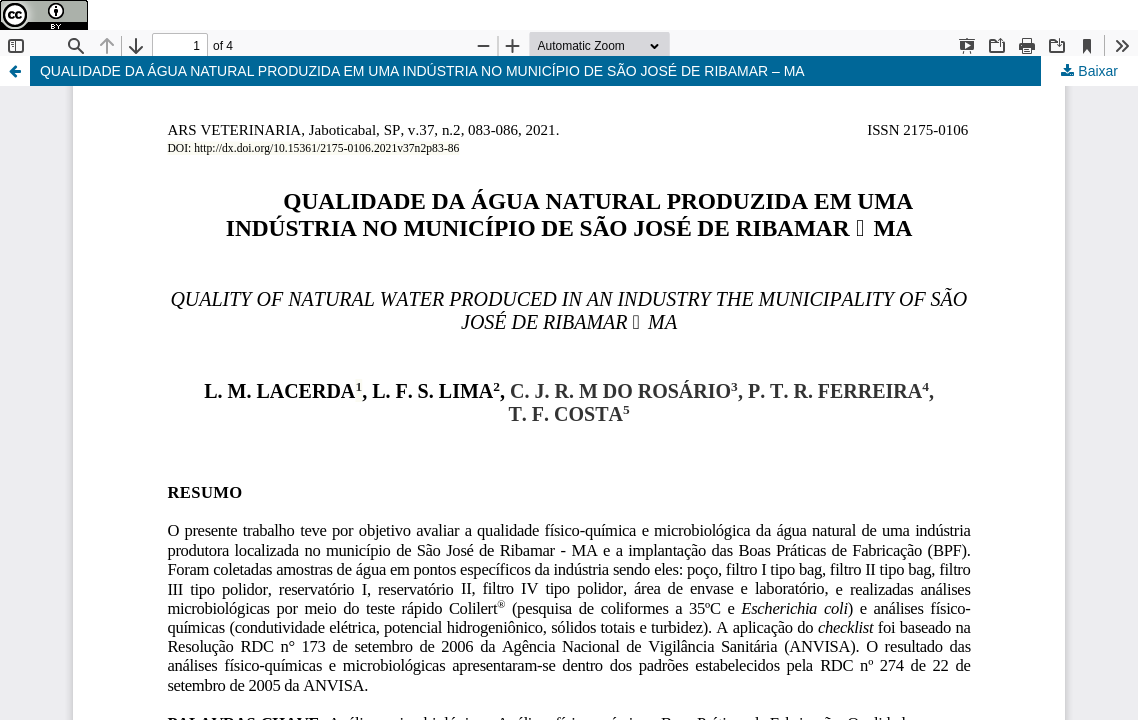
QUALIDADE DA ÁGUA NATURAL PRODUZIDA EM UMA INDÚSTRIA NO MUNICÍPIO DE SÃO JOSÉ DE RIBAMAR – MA (422, 71)
